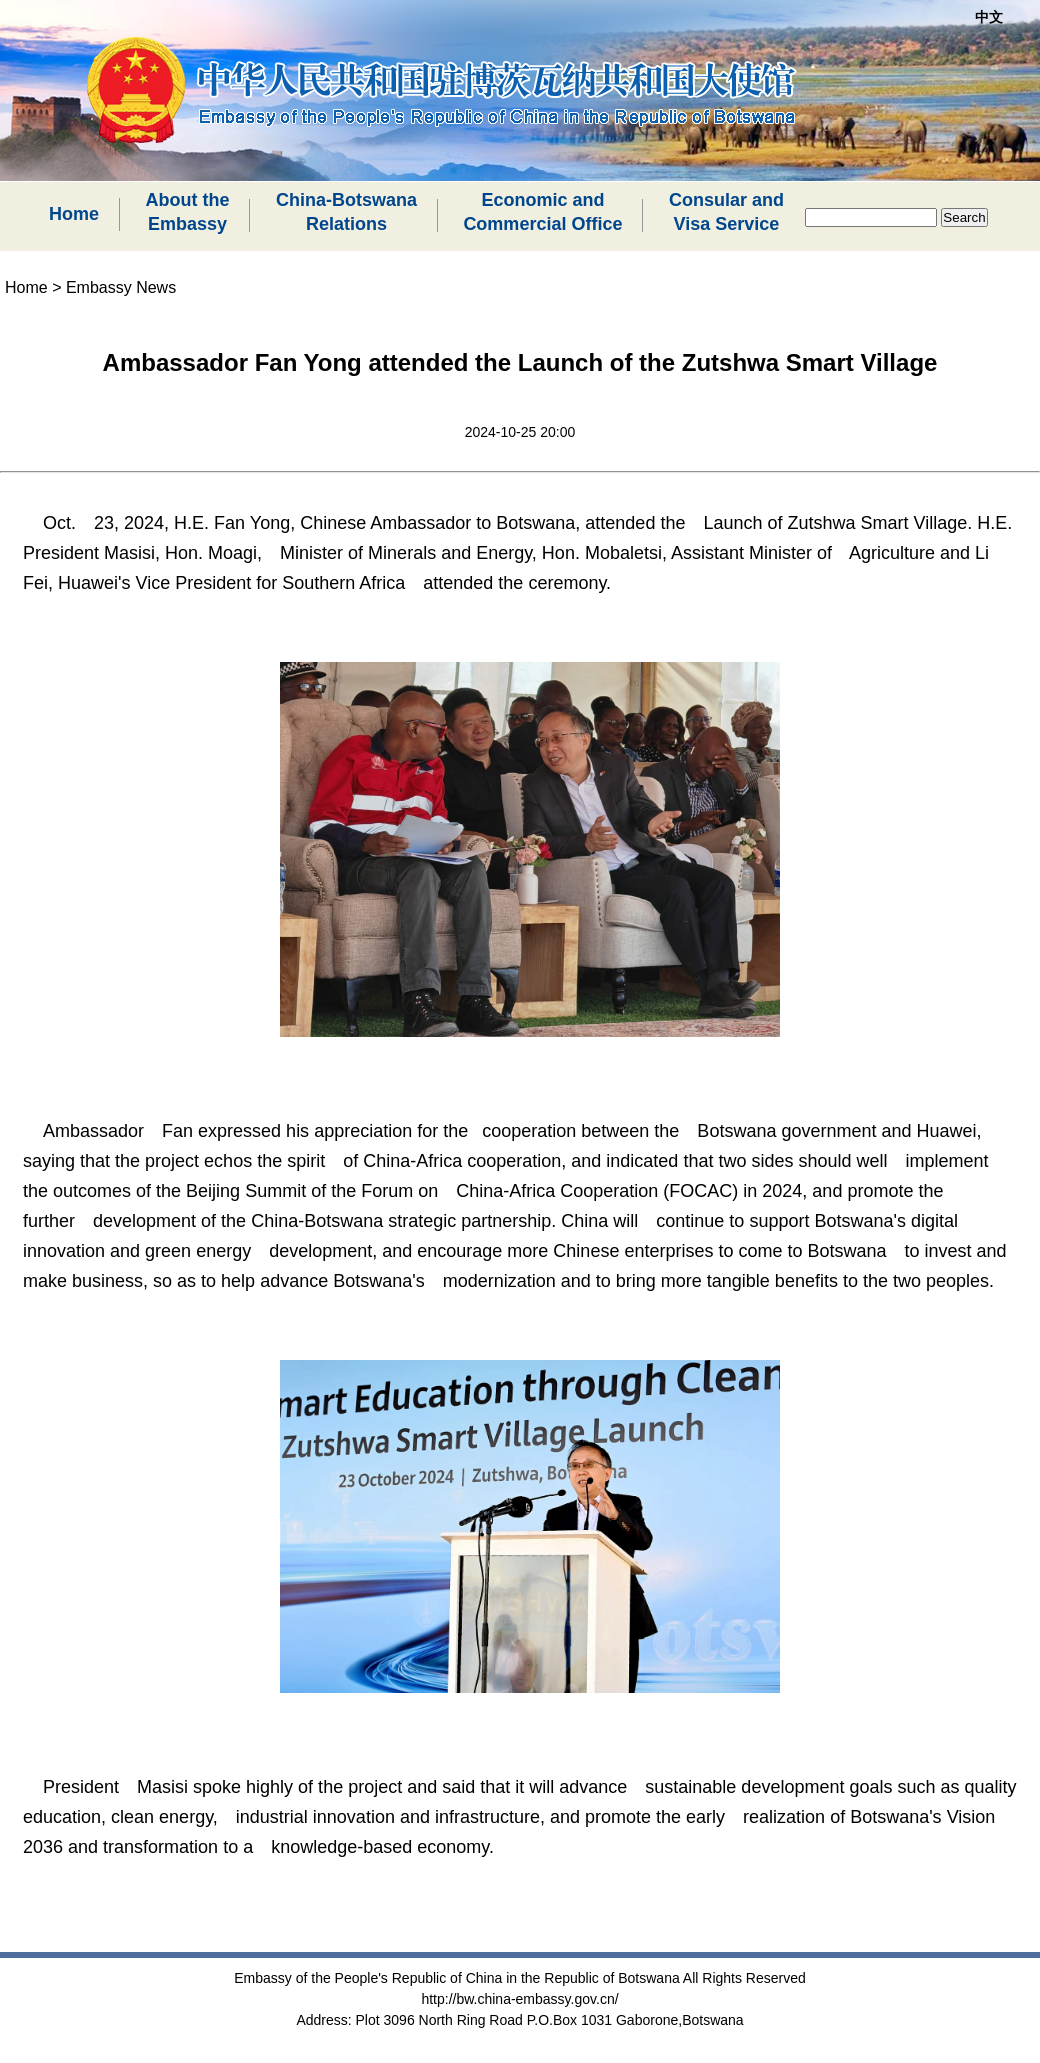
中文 (989, 17)
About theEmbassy (187, 212)
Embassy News (121, 287)
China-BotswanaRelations (346, 212)
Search (964, 217)
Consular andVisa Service (726, 212)
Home (74, 214)
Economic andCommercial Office (542, 212)
